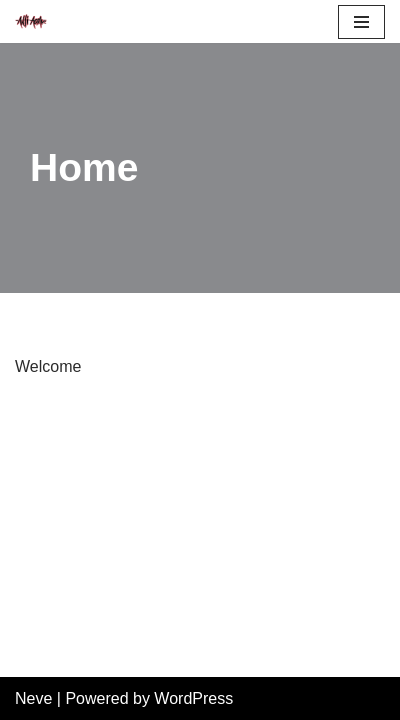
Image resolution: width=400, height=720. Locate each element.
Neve (33, 698)
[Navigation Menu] (361, 22)
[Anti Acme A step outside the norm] (31, 21)
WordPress (193, 698)
